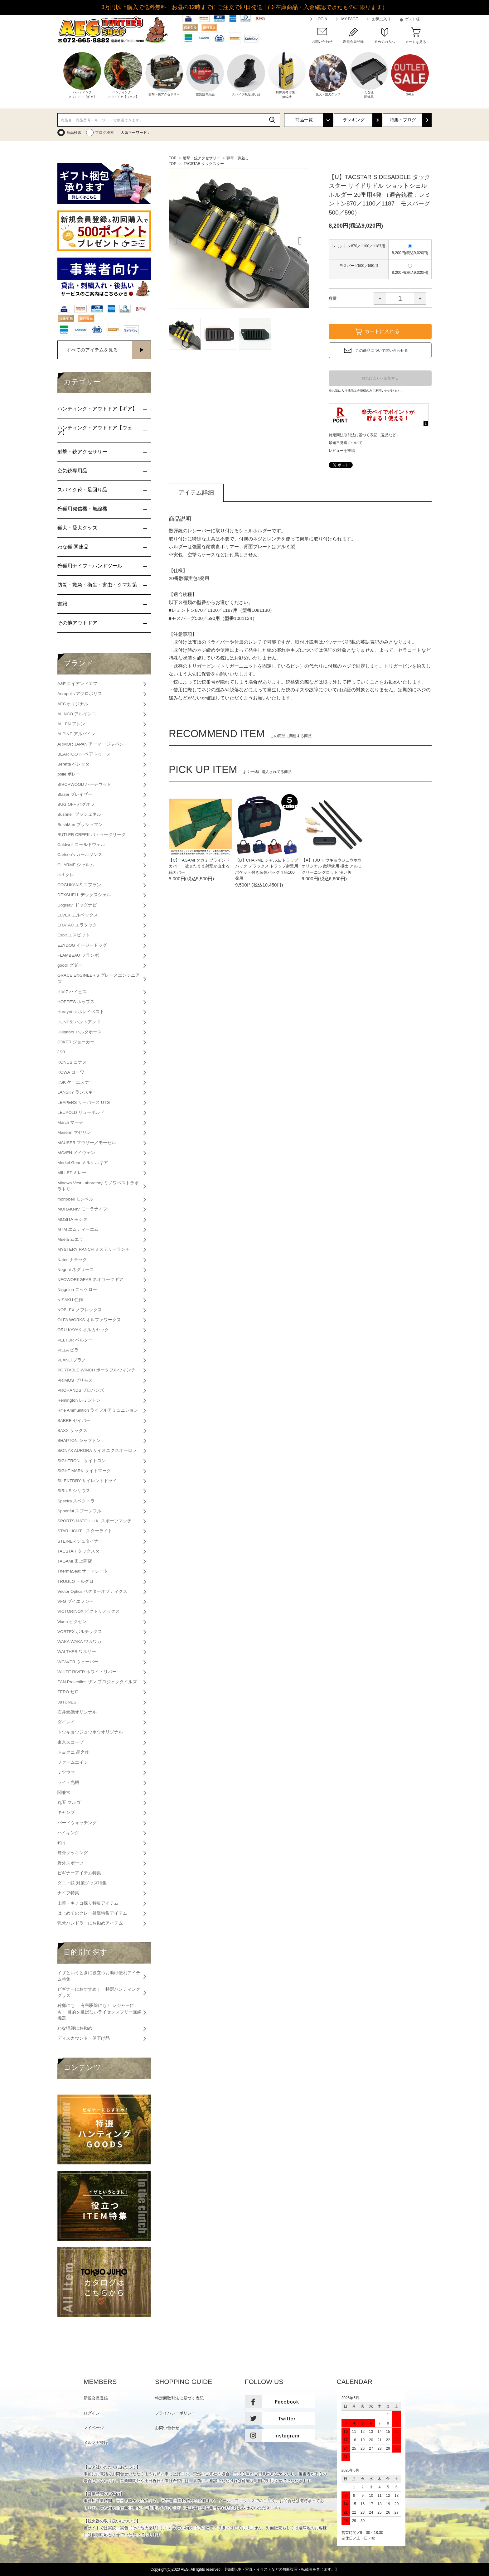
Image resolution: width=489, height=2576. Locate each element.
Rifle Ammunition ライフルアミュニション (97, 1410)
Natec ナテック (72, 1259)
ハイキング (68, 1832)
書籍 (62, 604)
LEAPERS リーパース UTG (83, 1102)
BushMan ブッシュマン (80, 824)
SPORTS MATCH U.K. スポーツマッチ (94, 1521)
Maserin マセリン (74, 1132)
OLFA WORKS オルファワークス (89, 1319)
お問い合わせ (167, 2427)
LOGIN (321, 19)
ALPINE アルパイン (76, 734)
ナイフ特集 (68, 1893)
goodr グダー (69, 965)
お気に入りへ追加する (380, 378)
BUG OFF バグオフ (76, 804)
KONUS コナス (72, 1062)
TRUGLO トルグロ (75, 1581)
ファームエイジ (72, 1762)
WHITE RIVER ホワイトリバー (87, 1672)
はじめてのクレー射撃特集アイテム (92, 1913)
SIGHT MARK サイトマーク (84, 1470)
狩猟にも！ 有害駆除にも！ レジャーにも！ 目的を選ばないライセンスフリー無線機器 (99, 2012)
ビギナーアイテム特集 (79, 1873)
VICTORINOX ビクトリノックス (88, 1611)
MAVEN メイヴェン (76, 1152)
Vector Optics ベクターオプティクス (92, 1591)
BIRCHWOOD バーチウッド (84, 784)
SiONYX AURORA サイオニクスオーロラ (97, 1450)
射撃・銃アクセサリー (201, 158)
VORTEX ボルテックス (79, 1631)
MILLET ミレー (71, 1172)
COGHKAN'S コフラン (79, 884)
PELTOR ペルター (75, 1340)
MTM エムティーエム (78, 1229)
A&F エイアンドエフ (77, 683)
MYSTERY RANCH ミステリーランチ (93, 1249)
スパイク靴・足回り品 (82, 489)
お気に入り (381, 19)
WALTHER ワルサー (76, 1651)
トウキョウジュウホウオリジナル (90, 1732)
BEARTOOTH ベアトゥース (84, 754)
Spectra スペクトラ (76, 1501)
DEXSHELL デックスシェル (84, 894)
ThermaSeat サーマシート (82, 1571)
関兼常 (63, 1792)
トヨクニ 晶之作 (73, 1752)
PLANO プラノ (71, 1360)
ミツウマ (66, 1772)
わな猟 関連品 (73, 546)
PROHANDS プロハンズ (80, 1390)
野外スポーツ (70, 1863)
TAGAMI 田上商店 (74, 1561)
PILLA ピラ (68, 1350)
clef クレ (65, 874)
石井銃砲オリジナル (77, 1712)
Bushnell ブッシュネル (79, 814)
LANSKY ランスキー (77, 1092)
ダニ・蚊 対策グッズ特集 (82, 1883)
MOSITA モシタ (72, 1219)
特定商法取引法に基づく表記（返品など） (364, 435)
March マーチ (70, 1122)
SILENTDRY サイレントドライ (87, 1480)
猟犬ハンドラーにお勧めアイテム (90, 1923)
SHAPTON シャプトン (79, 1440)
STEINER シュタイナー (80, 1541)
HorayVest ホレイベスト (80, 1011)
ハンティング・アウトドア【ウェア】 (94, 430)
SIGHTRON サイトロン (81, 1460)
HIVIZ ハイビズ (72, 991)
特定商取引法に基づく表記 (179, 2398)
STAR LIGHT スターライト (84, 1531)
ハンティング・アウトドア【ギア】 (97, 408)
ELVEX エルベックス (77, 915)
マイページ (94, 2427)
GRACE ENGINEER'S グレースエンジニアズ (98, 978)
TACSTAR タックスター (204, 164)
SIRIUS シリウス (73, 1490)
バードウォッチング (77, 1822)
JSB (61, 1052)
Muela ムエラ (70, 1239)
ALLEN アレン (71, 724)
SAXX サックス (72, 1430)
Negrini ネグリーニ (75, 1269)
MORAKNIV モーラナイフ (82, 1209)
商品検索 (73, 132)
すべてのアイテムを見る (92, 349)
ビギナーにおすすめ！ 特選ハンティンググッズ (98, 1992)
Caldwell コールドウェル (81, 844)
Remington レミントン (79, 1400)
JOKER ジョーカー (75, 1042)
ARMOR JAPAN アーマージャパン (90, 744)
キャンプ (66, 1812)
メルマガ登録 (96, 2442)
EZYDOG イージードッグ (82, 945)
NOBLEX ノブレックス (79, 1309)
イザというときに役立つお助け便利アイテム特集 (98, 1975)
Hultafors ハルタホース (79, 1032)
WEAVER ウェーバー (77, 1662)
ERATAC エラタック (77, 925)
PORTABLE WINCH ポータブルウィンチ (96, 1370)
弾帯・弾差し (237, 158)
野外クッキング (72, 1852)
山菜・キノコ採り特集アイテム (88, 1903)
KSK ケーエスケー (75, 1082)
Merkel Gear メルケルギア (82, 1162)
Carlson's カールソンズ (79, 854)
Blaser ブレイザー (74, 794)
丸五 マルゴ (68, 1802)
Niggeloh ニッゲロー (77, 1289)
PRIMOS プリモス (75, 1380)
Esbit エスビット (73, 935)
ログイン (92, 2413)
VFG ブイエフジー (75, 1601)
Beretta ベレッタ (73, 764)
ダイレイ (66, 1722)
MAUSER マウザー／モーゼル (86, 1142)
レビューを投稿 (342, 450)
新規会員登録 (96, 2398)
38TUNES (66, 1702)
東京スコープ (70, 1742)
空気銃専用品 (72, 470)
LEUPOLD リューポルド (80, 1112)
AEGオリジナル (72, 704)
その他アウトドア (77, 623)
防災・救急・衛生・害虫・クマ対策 (97, 584)
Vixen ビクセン (71, 1621)
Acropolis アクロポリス (79, 693)
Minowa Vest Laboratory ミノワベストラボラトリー (98, 1186)
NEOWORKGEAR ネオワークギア (90, 1279)
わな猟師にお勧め (74, 2028)
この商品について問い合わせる (382, 350)
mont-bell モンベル (75, 1199)
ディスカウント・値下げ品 (83, 2038)
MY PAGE (349, 19)
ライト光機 (68, 1782)
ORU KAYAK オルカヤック (83, 1329)
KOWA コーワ (70, 1072)
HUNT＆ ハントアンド (79, 1022)
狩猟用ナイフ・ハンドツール (89, 565)
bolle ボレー (68, 774)
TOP (172, 158)
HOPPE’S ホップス (75, 1001)
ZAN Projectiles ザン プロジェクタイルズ (97, 1681)
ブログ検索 (104, 132)
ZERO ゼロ (68, 1691)
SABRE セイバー (73, 1420)
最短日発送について (345, 443)
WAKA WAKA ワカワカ (79, 1641)
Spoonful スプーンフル (79, 1511)
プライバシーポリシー (175, 2413)
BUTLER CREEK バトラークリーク (91, 834)
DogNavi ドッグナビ (77, 905)
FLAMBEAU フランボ (78, 955)
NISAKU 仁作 (70, 1300)
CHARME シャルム (75, 865)
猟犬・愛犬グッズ (77, 527)
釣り (61, 1842)
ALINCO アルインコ (76, 714)
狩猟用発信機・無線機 (82, 508)
